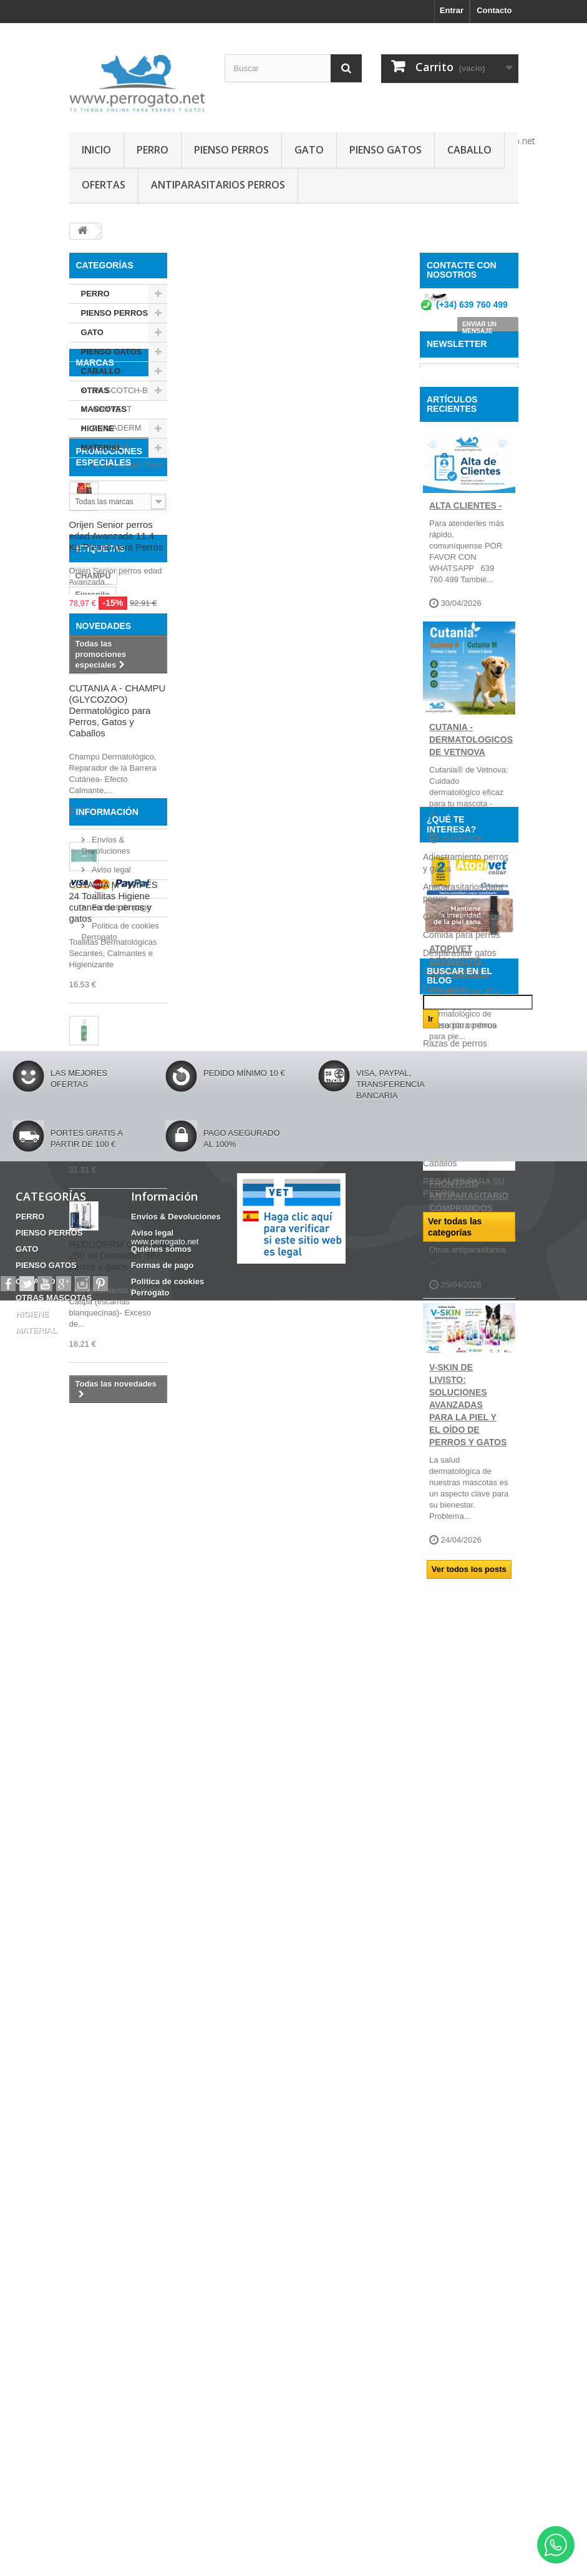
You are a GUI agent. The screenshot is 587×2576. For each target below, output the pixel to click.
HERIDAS (93, 1041)
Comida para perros (461, 1820)
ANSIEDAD (96, 1003)
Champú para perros (463, 1802)
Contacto (494, 10)
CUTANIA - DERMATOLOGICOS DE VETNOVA (471, 828)
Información (107, 1949)
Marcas (95, 490)
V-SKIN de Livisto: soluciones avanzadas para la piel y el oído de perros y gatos (468, 1494)
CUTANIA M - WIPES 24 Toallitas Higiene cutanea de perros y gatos (113, 1415)
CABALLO (469, 150)
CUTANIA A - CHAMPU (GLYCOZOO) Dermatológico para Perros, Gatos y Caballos (117, 1224)
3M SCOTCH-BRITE (128, 513)
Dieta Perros (447, 1893)
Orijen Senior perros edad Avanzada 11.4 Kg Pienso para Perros (116, 750)
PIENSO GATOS (385, 150)
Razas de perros (455, 1929)
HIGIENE (97, 428)
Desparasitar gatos (460, 1838)
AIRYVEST (111, 532)
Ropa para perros (457, 1947)
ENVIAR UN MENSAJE (479, 332)
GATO (309, 150)
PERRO (152, 150)
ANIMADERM (116, 550)
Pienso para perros (460, 1911)
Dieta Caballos (451, 1856)
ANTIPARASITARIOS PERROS (218, 185)
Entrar (451, 10)
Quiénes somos (119, 2020)
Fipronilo (92, 966)
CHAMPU (93, 947)
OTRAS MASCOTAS (104, 400)
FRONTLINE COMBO (115, 985)
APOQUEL (110, 569)
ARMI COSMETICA (126, 588)
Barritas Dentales (108, 1078)
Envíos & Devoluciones (176, 2446)
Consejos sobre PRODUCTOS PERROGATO (453, 1977)
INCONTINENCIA (107, 1022)
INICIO (96, 150)
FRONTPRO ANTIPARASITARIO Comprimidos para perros (468, 1291)
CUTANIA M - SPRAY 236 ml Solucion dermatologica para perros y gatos (113, 1589)
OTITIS (88, 1097)
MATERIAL (101, 447)
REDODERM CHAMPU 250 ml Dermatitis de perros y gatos (118, 1768)
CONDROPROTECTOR (118, 1060)
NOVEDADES (104, 1139)
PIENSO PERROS (231, 150)
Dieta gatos (445, 1875)
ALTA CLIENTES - (465, 595)
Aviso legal (110, 2001)
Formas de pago (120, 2039)
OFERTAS (103, 185)
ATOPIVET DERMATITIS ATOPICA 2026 (459, 1050)
